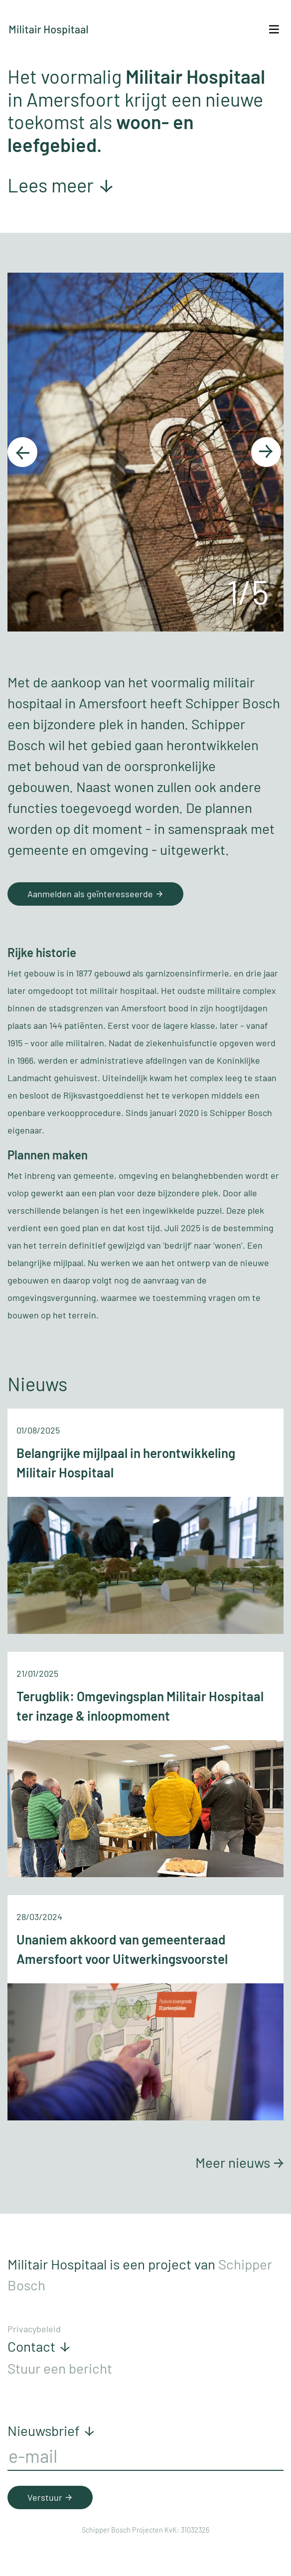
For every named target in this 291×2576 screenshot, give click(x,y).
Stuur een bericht (59, 2368)
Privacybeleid (34, 2328)
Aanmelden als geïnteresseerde (96, 893)
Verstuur (51, 2497)
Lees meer (60, 184)
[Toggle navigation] (274, 29)
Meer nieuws (239, 2162)
